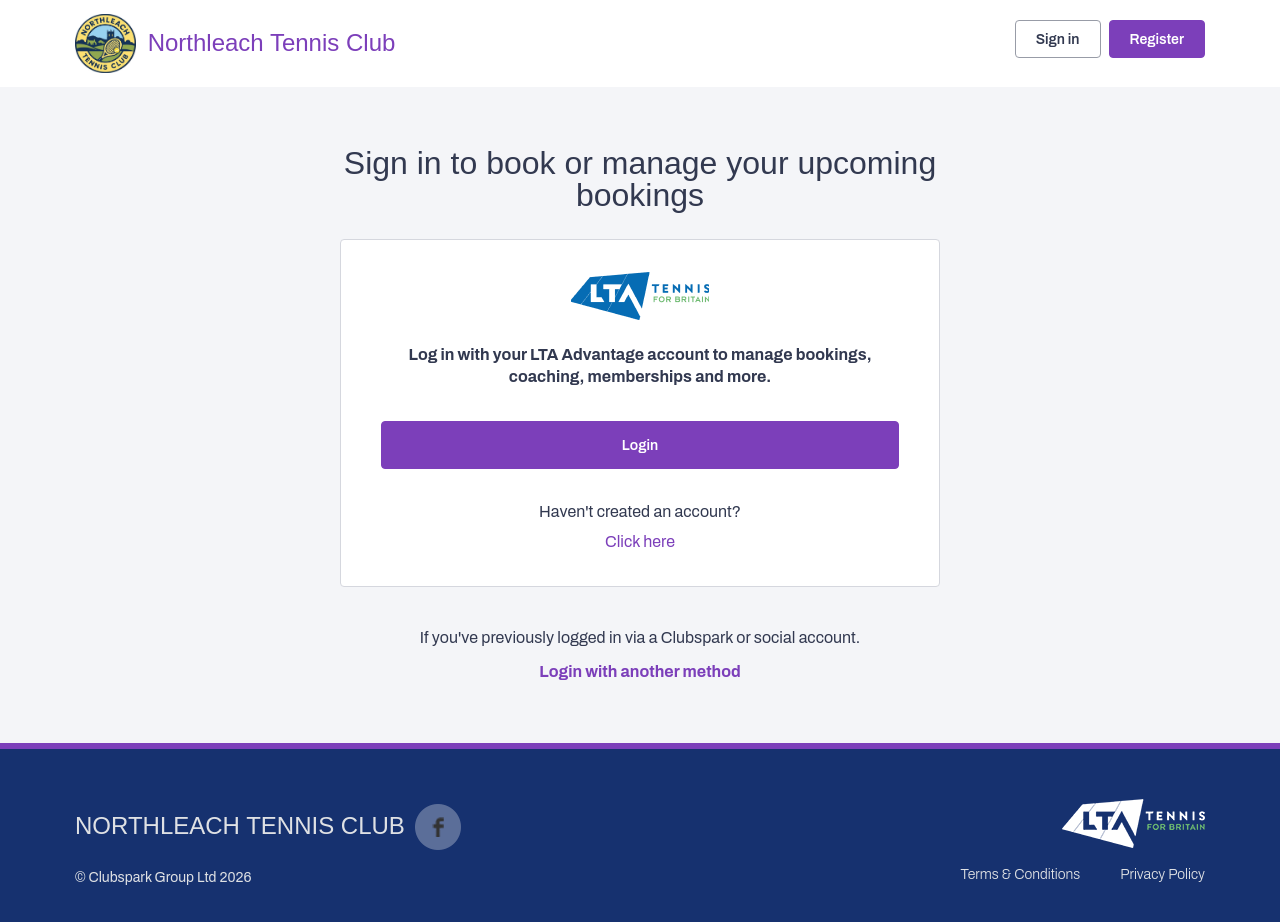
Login (640, 445)
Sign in (1058, 39)
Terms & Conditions (1020, 874)
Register (1157, 39)
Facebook (438, 827)
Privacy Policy (1162, 874)
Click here (640, 541)
